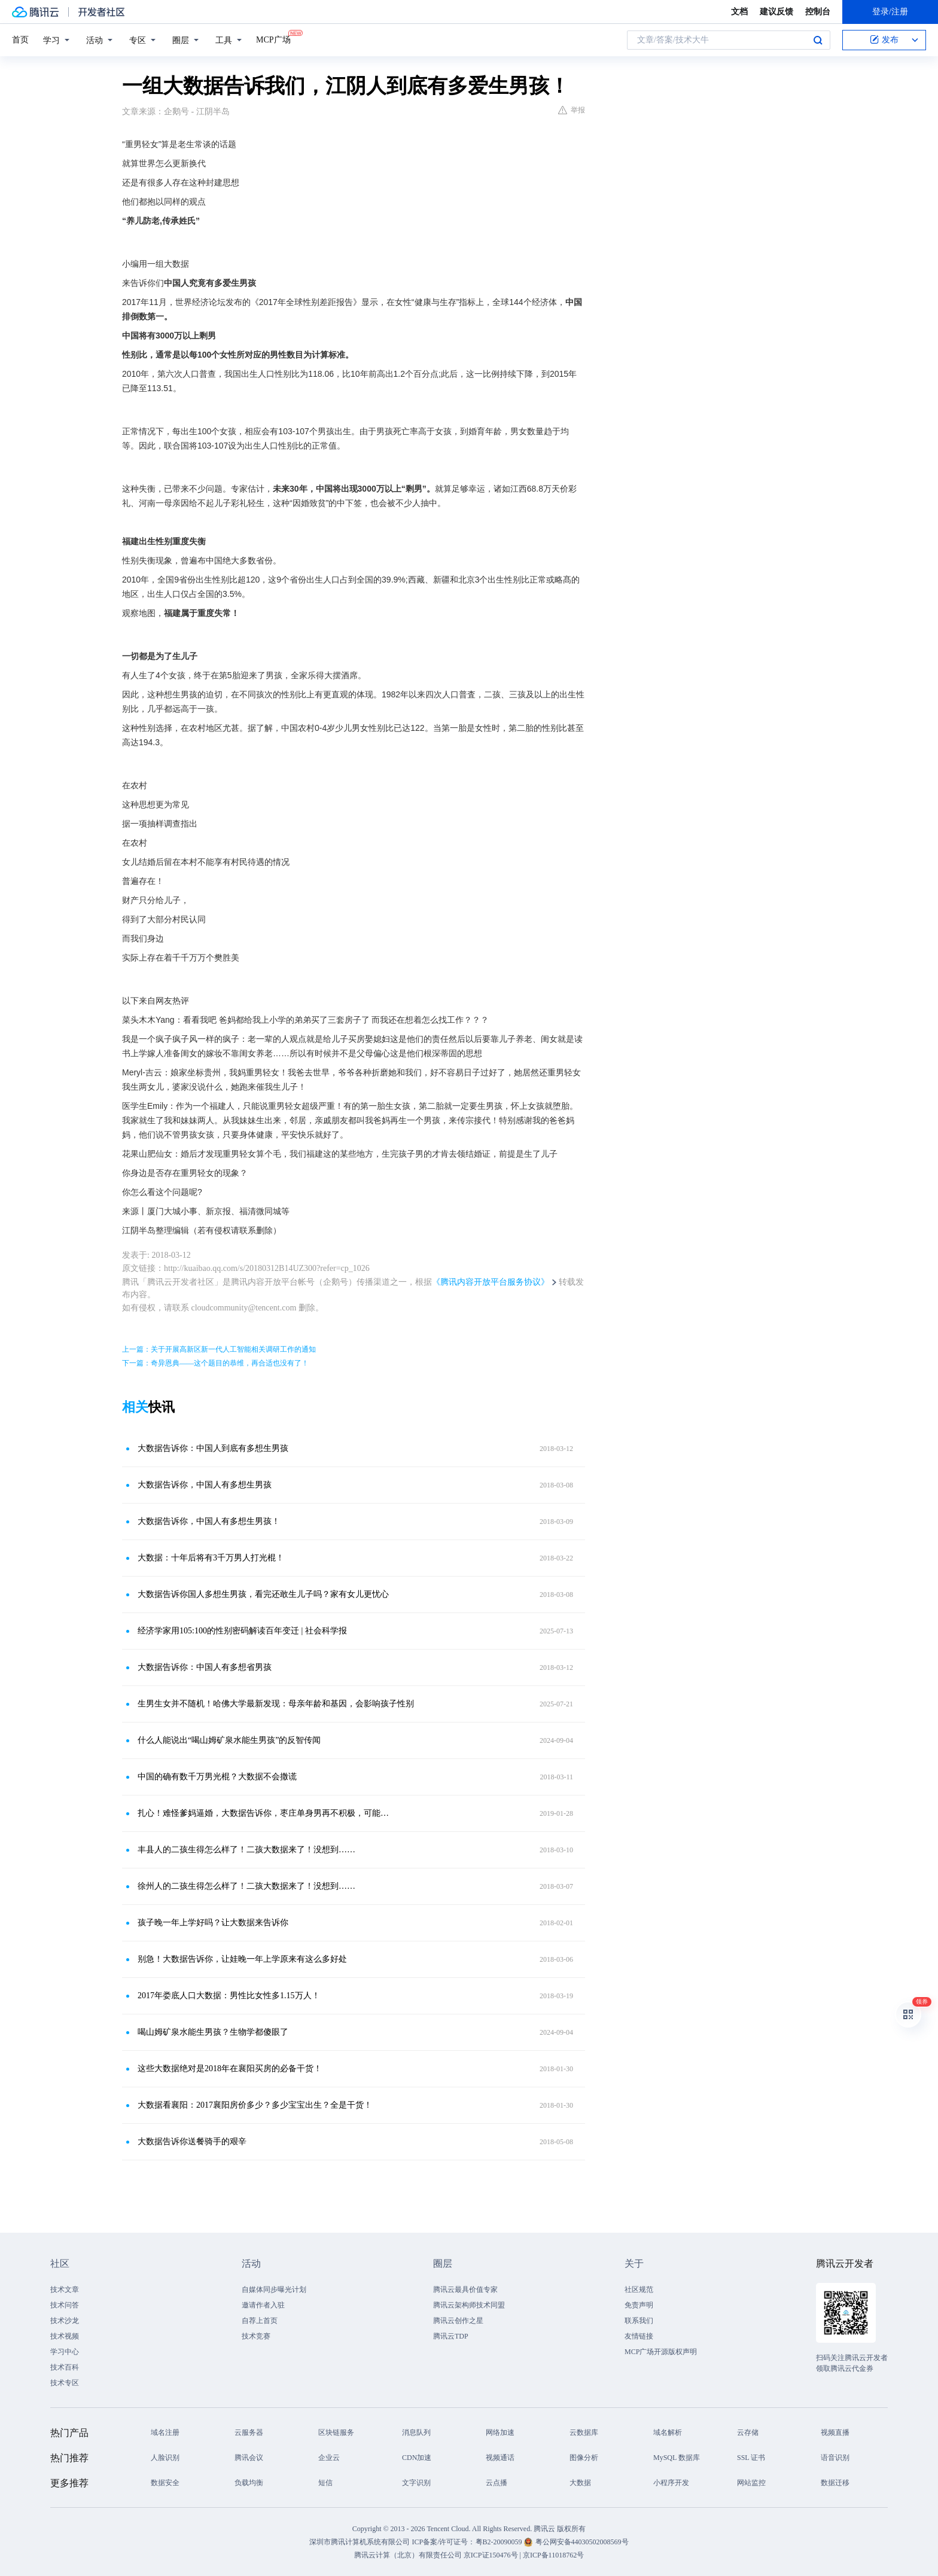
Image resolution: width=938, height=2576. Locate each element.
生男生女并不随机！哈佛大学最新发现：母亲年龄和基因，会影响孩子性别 (276, 1703)
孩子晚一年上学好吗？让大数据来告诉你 (213, 1922)
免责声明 (639, 2305)
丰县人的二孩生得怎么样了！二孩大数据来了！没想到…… (246, 1849)
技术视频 (64, 2336)
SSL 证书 (751, 2457)
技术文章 (64, 2289)
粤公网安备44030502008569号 (582, 2542)
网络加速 (500, 2432)
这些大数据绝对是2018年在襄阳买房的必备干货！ (230, 2068)
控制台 (817, 11)
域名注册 (165, 2432)
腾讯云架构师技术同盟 (469, 2305)
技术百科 (64, 2367)
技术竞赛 (256, 2336)
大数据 (580, 2483)
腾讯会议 (248, 2457)
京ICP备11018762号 (553, 2555)
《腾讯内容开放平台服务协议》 (490, 1282)
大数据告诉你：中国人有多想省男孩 (205, 1667)
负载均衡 (248, 2483)
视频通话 (500, 2457)
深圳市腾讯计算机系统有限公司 (359, 2542)
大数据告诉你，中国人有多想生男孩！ (209, 1521)
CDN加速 (416, 2457)
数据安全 (165, 2483)
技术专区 (64, 2383)
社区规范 (639, 2289)
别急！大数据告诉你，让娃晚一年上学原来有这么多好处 (242, 1959)
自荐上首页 (260, 2320)
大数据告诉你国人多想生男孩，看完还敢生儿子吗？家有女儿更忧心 (263, 1594)
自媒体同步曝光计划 (274, 2289)
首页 (20, 39)
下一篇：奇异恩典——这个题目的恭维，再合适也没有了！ (215, 1363)
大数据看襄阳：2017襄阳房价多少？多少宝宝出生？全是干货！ (255, 2105)
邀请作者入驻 (263, 2305)
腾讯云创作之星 (458, 2320)
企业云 (329, 2457)
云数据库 (584, 2432)
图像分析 (584, 2457)
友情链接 (639, 2336)
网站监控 (751, 2483)
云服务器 (248, 2432)
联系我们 (639, 2320)
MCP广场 (273, 38)
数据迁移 (835, 2483)
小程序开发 (671, 2483)
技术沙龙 (64, 2320)
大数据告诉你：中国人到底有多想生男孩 (213, 1448)
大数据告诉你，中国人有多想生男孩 (205, 1484)
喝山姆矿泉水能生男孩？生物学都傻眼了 (213, 2032)
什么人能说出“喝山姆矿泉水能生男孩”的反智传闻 (229, 1740)
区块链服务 (336, 2432)
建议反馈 (776, 11)
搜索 (818, 40)
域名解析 (667, 2432)
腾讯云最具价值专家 (465, 2289)
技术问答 (64, 2305)
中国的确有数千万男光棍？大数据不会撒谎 (217, 1776)
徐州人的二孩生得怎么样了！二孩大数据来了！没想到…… (246, 1886)
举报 (571, 110)
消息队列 (416, 2432)
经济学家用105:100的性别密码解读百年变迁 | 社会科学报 (242, 1630)
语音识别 (835, 2457)
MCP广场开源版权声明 (661, 2352)
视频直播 (835, 2432)
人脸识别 (165, 2457)
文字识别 (416, 2483)
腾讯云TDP (450, 2336)
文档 (739, 11)
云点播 (496, 2483)
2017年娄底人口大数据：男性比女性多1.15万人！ (229, 1995)
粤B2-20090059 (500, 2542)
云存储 (748, 2432)
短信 (325, 2483)
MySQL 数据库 (676, 2457)
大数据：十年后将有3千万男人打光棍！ (211, 1557)
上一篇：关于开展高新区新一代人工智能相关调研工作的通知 (219, 1349)
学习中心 (64, 2352)
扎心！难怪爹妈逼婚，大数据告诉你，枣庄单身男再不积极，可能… (263, 1813)
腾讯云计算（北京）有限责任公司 (408, 2555)
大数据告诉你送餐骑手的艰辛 (192, 2141)
